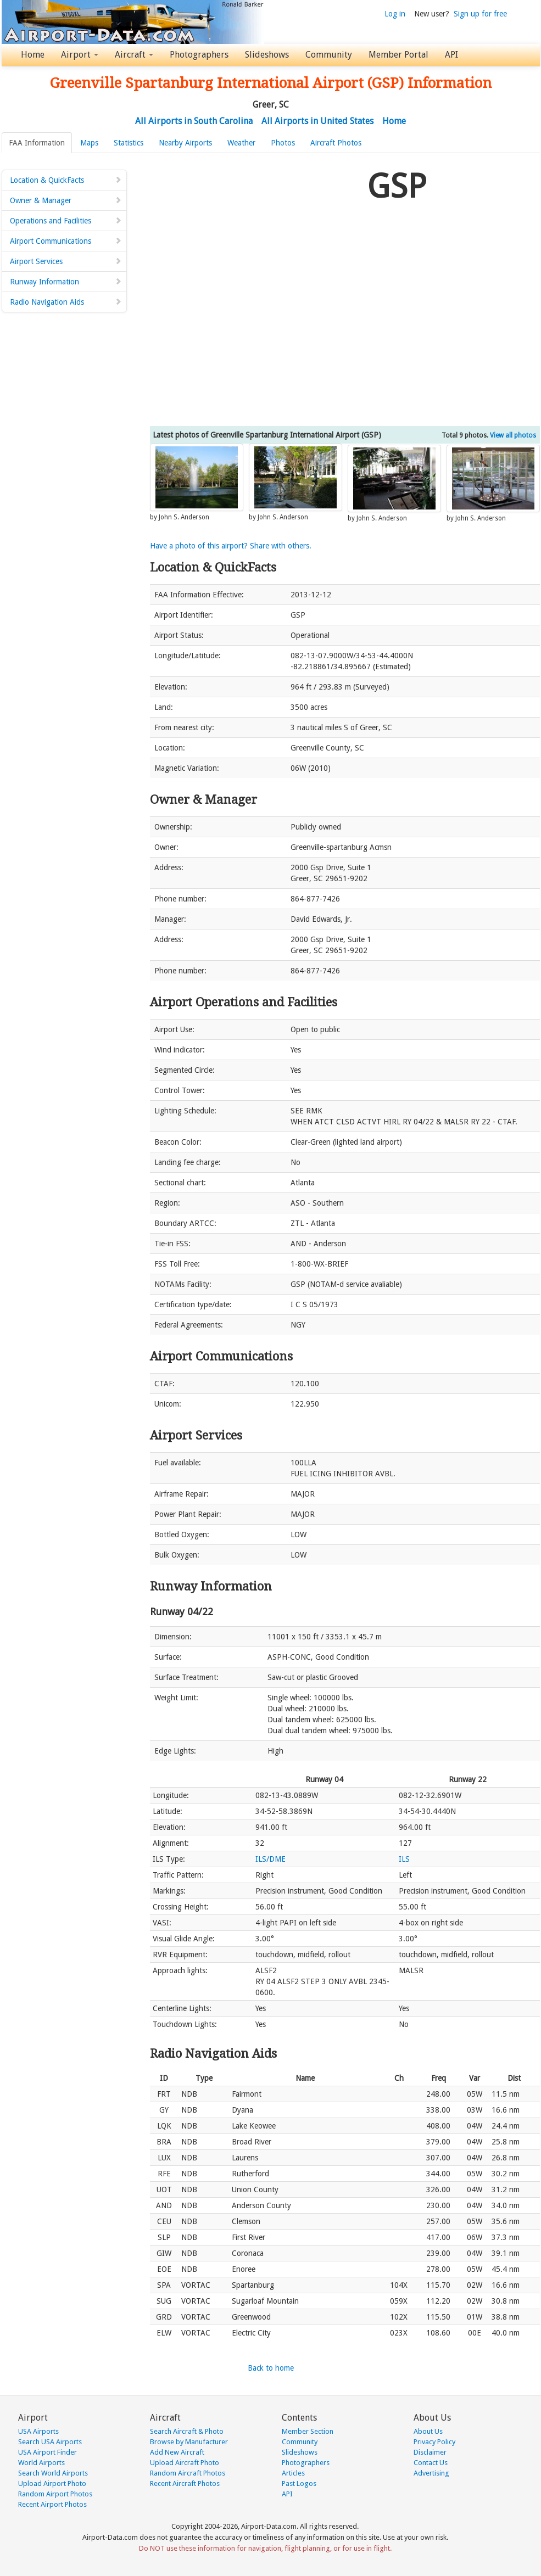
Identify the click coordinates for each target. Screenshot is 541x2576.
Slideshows (267, 54)
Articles (293, 2473)
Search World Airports (53, 2473)
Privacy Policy (434, 2442)
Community (328, 54)
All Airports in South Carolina (194, 121)
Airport (79, 54)
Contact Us (431, 2463)
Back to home (271, 2368)
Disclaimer (430, 2452)
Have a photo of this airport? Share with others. (230, 545)
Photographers (199, 54)
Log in (394, 13)
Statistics (128, 142)
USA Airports (38, 2431)
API (451, 54)
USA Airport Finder (47, 2452)
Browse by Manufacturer (189, 2442)
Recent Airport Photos (52, 2504)
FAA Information (37, 142)
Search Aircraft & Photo (187, 2431)
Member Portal (398, 54)
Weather (241, 142)
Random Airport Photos (55, 2494)
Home (32, 54)
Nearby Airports (185, 142)
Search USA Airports (50, 2442)
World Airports (41, 2463)
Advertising (431, 2473)
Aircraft (134, 54)
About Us (428, 2431)
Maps (89, 142)
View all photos (513, 435)
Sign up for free (480, 13)
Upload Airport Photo (52, 2483)
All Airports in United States (317, 121)
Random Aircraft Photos (187, 2473)
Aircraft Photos (335, 142)
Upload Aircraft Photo (184, 2463)
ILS (404, 1859)
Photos (283, 142)
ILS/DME (270, 1859)
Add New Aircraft (177, 2452)
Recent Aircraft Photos (185, 2483)
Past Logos (299, 2483)
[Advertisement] (127, 289)
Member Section (307, 2431)
